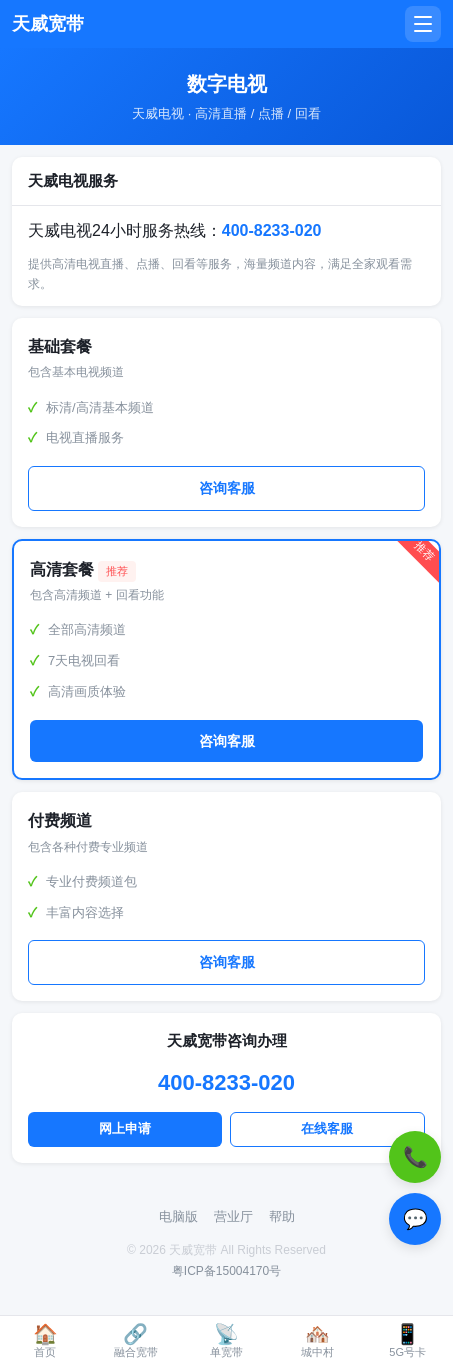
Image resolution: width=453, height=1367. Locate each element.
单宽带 (226, 1341)
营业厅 (233, 1216)
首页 (45, 1341)
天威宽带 (48, 24)
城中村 (317, 1341)
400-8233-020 (272, 230)
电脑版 (178, 1216)
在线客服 (327, 1128)
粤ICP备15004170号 (226, 1271)
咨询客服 (227, 489)
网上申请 (125, 1128)
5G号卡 (407, 1341)
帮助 (282, 1216)
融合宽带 (136, 1341)
